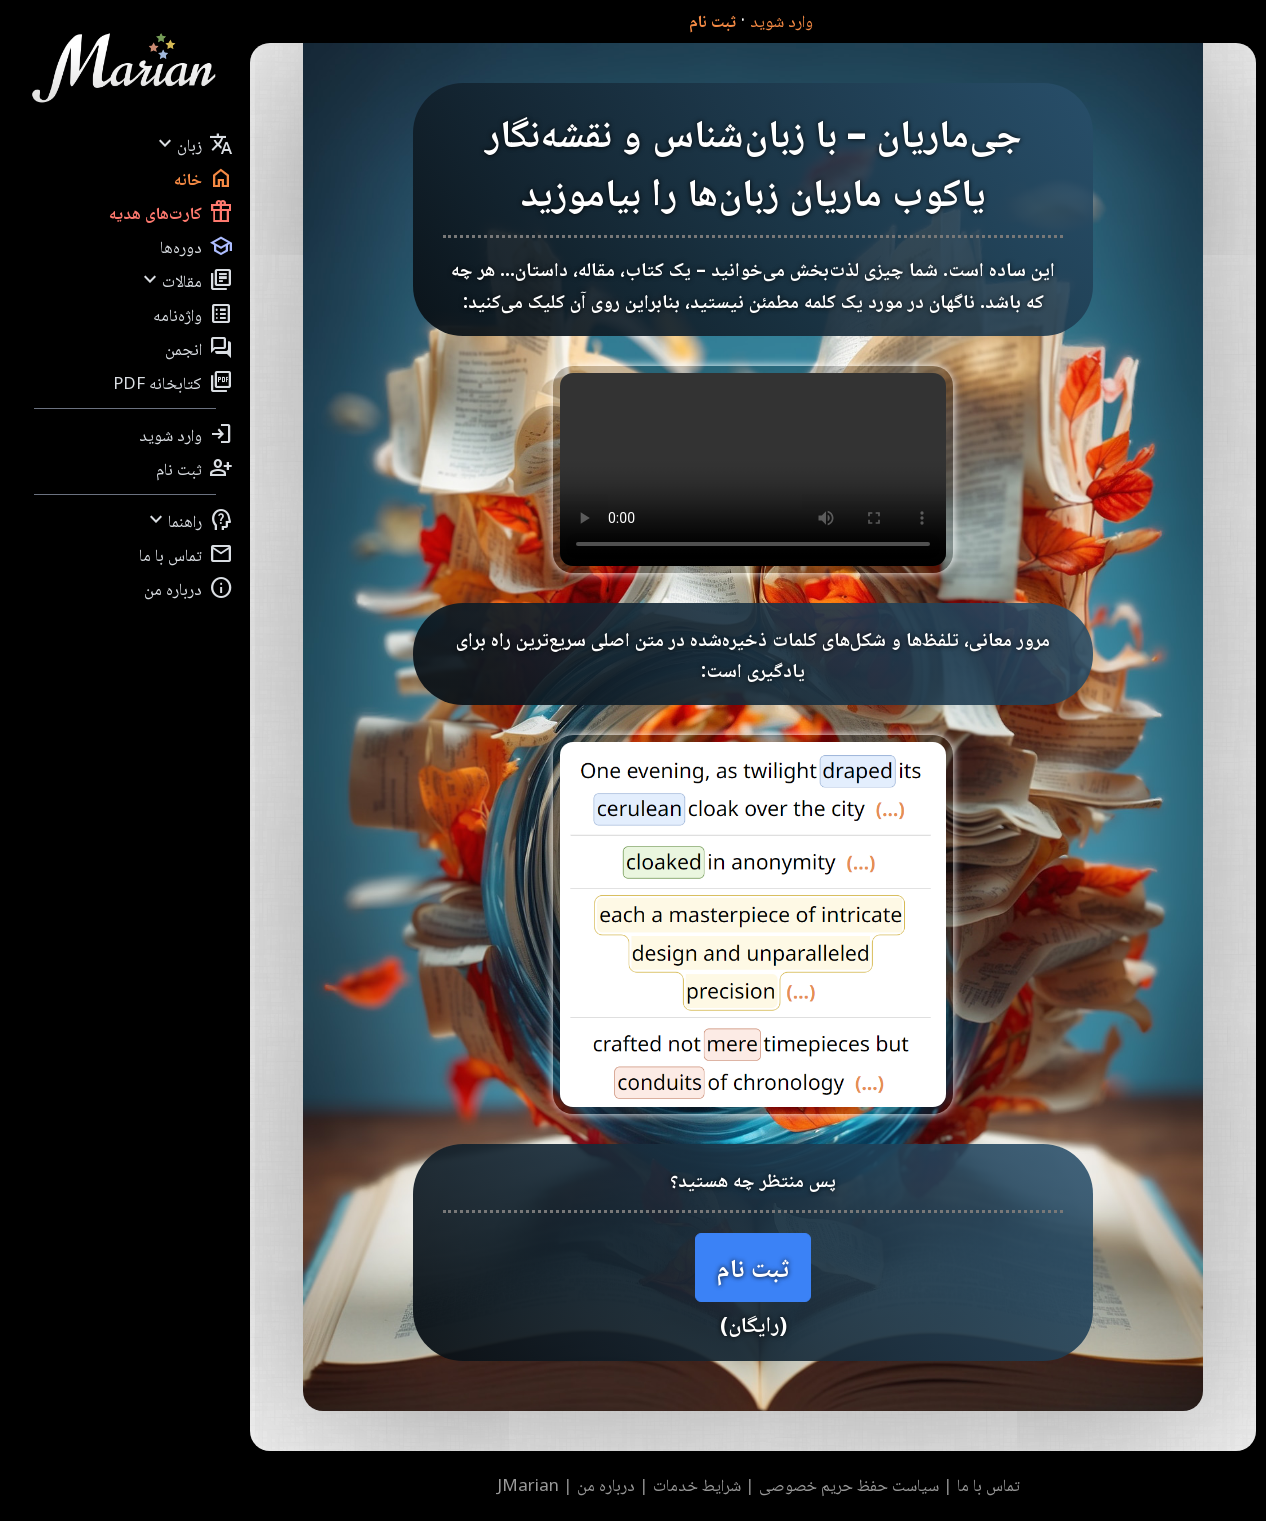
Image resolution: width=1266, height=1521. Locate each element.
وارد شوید (781, 20)
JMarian (528, 1484)
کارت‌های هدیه (171, 212)
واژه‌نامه (193, 314)
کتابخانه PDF (173, 382)
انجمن (199, 348)
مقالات (185, 280)
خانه (203, 178)
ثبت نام (712, 20)
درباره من (188, 588)
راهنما (188, 520)
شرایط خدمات (697, 1484)
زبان (193, 144)
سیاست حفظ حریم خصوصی (849, 1484)
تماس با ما (186, 554)
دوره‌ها (196, 246)
